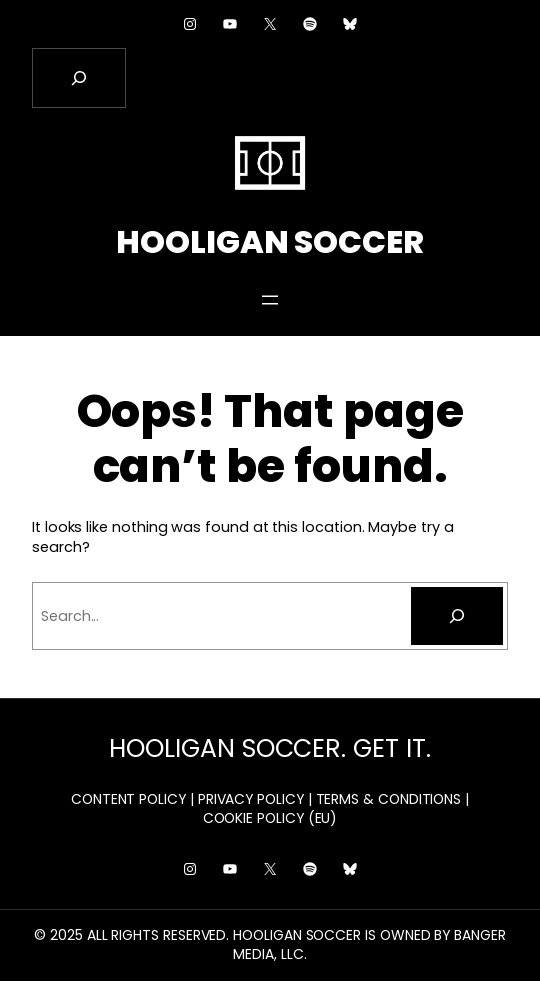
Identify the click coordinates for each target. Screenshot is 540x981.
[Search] (457, 616)
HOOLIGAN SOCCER (270, 242)
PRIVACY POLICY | (255, 799)
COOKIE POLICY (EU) (270, 818)
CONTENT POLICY (128, 799)
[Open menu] (270, 300)
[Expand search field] (79, 78)
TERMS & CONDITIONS (389, 799)
